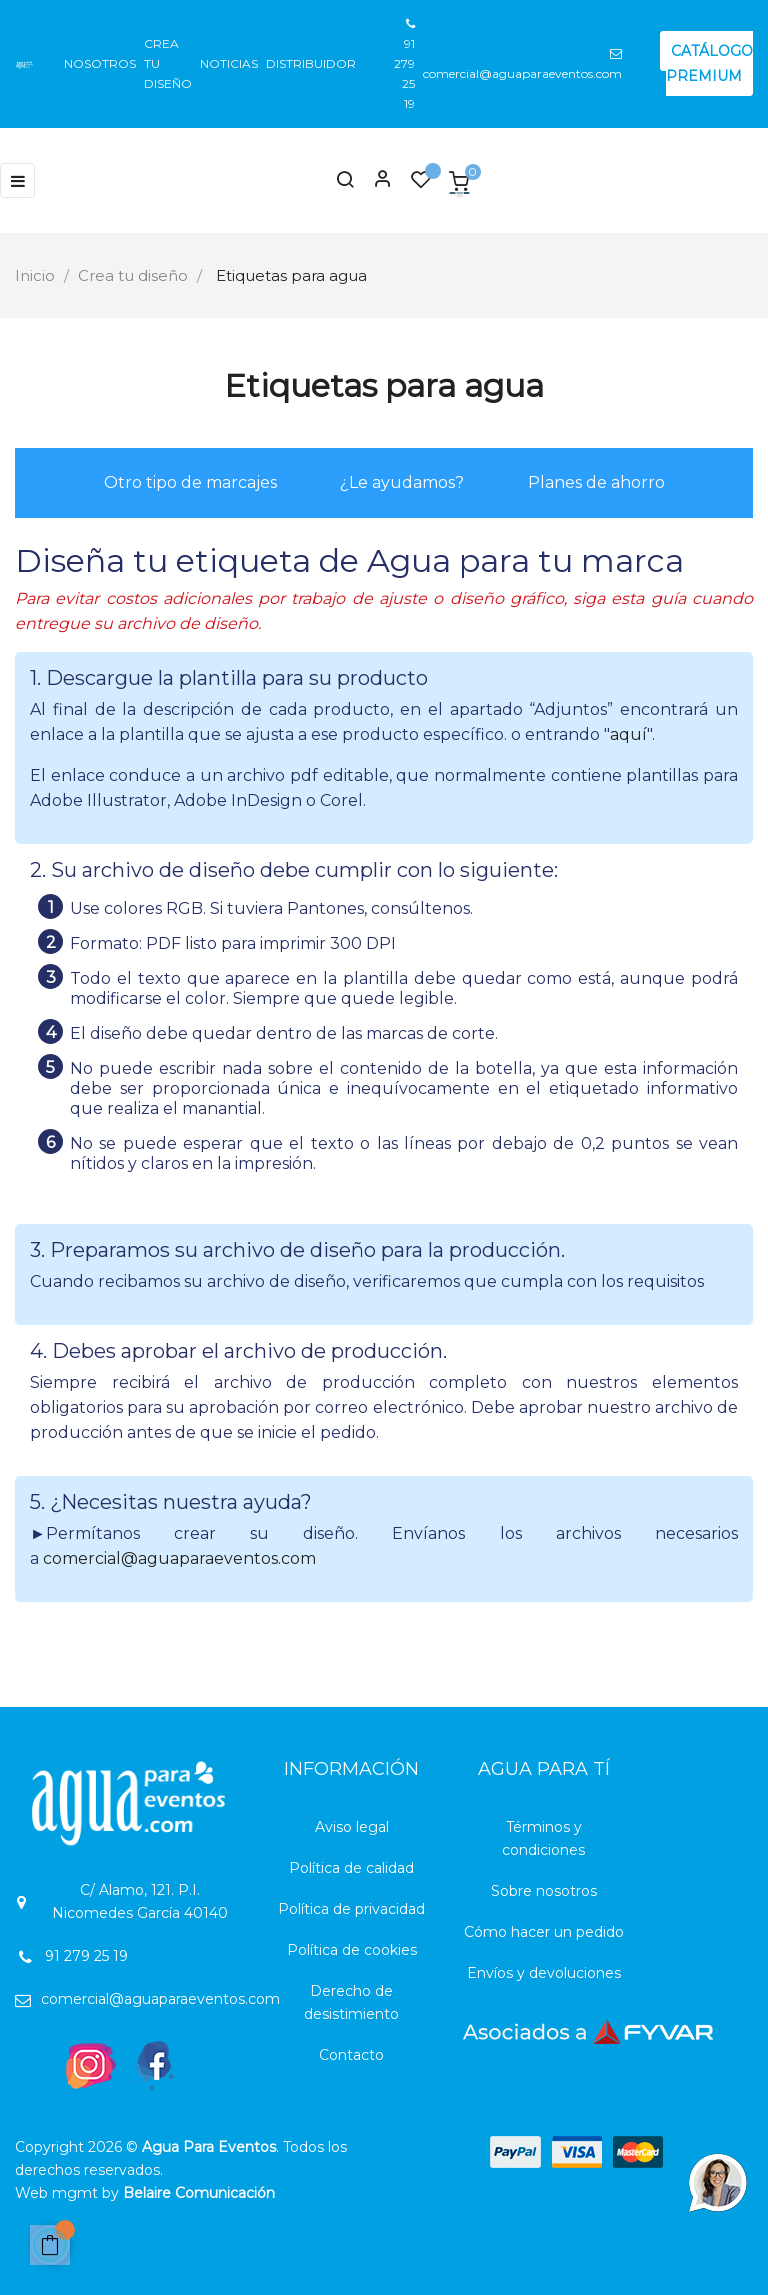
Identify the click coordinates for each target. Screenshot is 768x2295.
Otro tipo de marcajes (190, 482)
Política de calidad (351, 1868)
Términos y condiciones (543, 1838)
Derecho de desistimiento (351, 2002)
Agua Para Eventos (209, 2147)
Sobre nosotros (544, 1891)
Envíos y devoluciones (544, 1973)
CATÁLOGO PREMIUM (709, 63)
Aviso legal (352, 1827)
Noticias (229, 63)
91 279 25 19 (404, 64)
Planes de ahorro (596, 482)
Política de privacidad (351, 1909)
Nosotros (100, 63)
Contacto (351, 2055)
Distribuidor (311, 63)
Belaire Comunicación (199, 2193)
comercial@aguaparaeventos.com (179, 1558)
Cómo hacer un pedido (544, 1932)
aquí (628, 734)
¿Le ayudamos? (402, 482)
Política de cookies (352, 1950)
